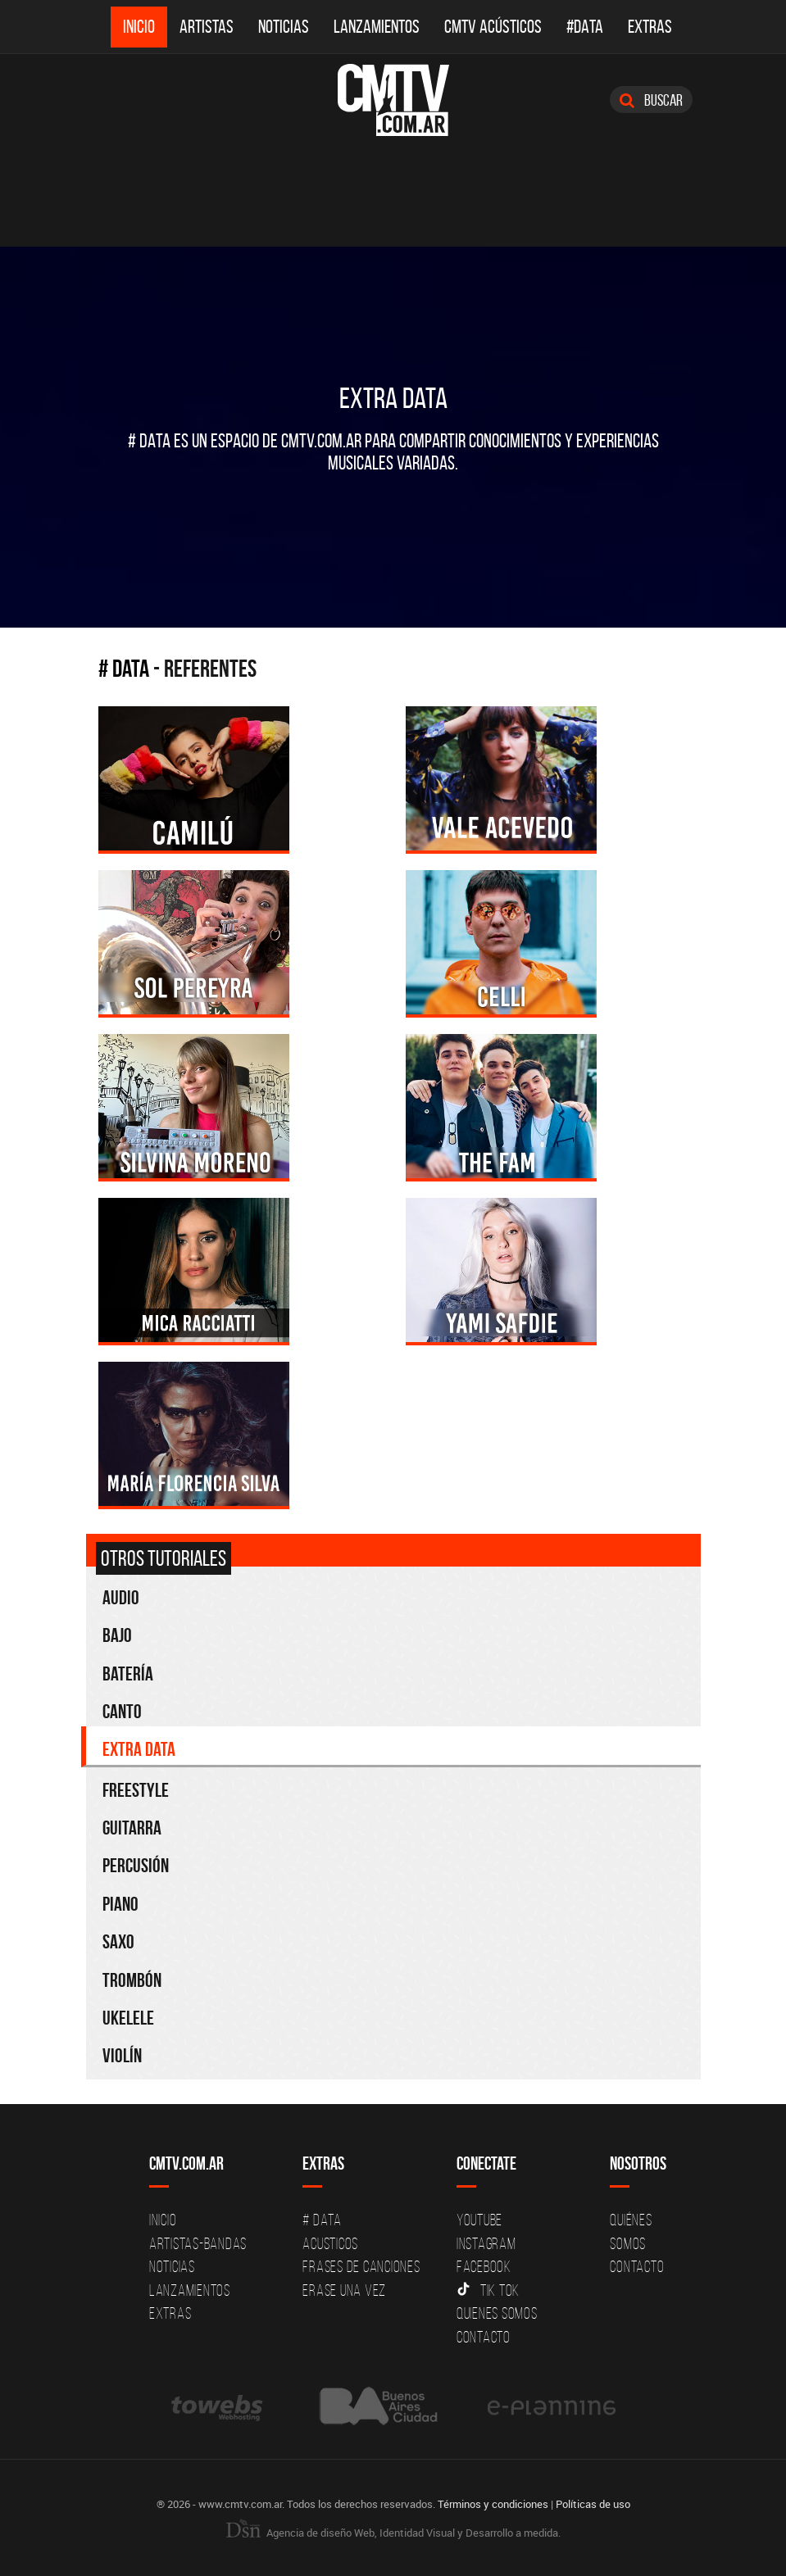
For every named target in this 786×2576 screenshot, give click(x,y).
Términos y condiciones (493, 2504)
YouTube (479, 2220)
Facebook (484, 2266)
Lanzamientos (377, 26)
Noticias (283, 26)
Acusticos (330, 2243)
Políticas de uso (593, 2504)
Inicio (139, 26)
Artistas (206, 26)
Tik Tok (488, 2290)
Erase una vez (344, 2290)
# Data (123, 668)
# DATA (322, 2220)
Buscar (651, 100)
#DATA (584, 26)
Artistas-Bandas (198, 2243)
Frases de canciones (361, 2266)
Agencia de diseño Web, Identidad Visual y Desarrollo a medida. (393, 2532)
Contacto (484, 2337)
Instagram (486, 2243)
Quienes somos (497, 2313)
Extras (650, 26)
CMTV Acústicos (493, 26)
